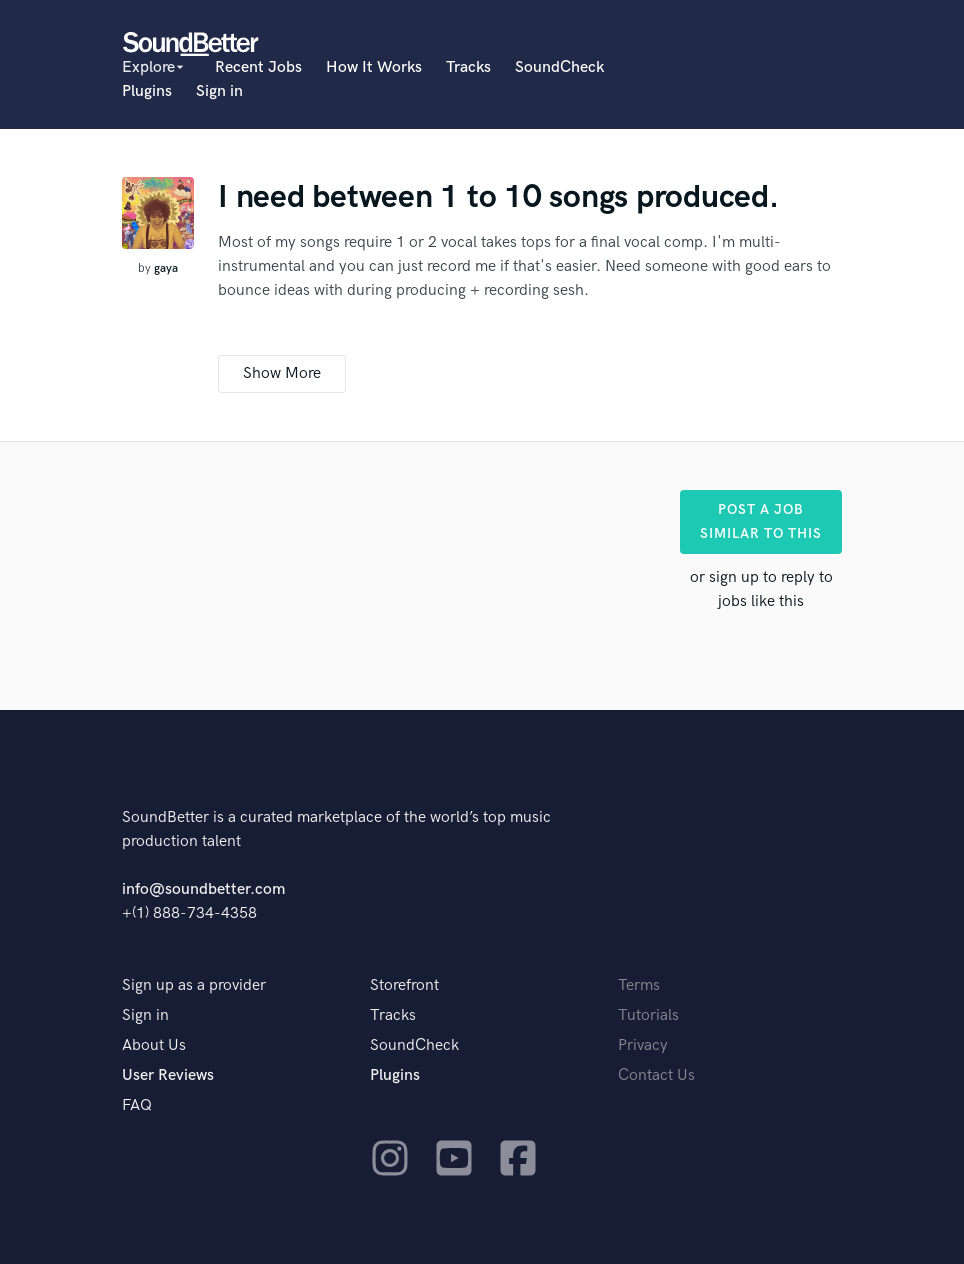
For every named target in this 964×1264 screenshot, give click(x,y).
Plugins (147, 91)
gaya (166, 268)
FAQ (137, 1105)
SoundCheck (559, 67)
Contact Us (656, 1075)
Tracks (468, 67)
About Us (154, 1045)
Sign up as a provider (194, 985)
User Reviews (168, 1075)
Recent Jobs (258, 67)
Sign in (219, 91)
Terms (639, 985)
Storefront (404, 985)
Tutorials (648, 1015)
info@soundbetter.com (203, 889)
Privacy (643, 1045)
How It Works (374, 67)
